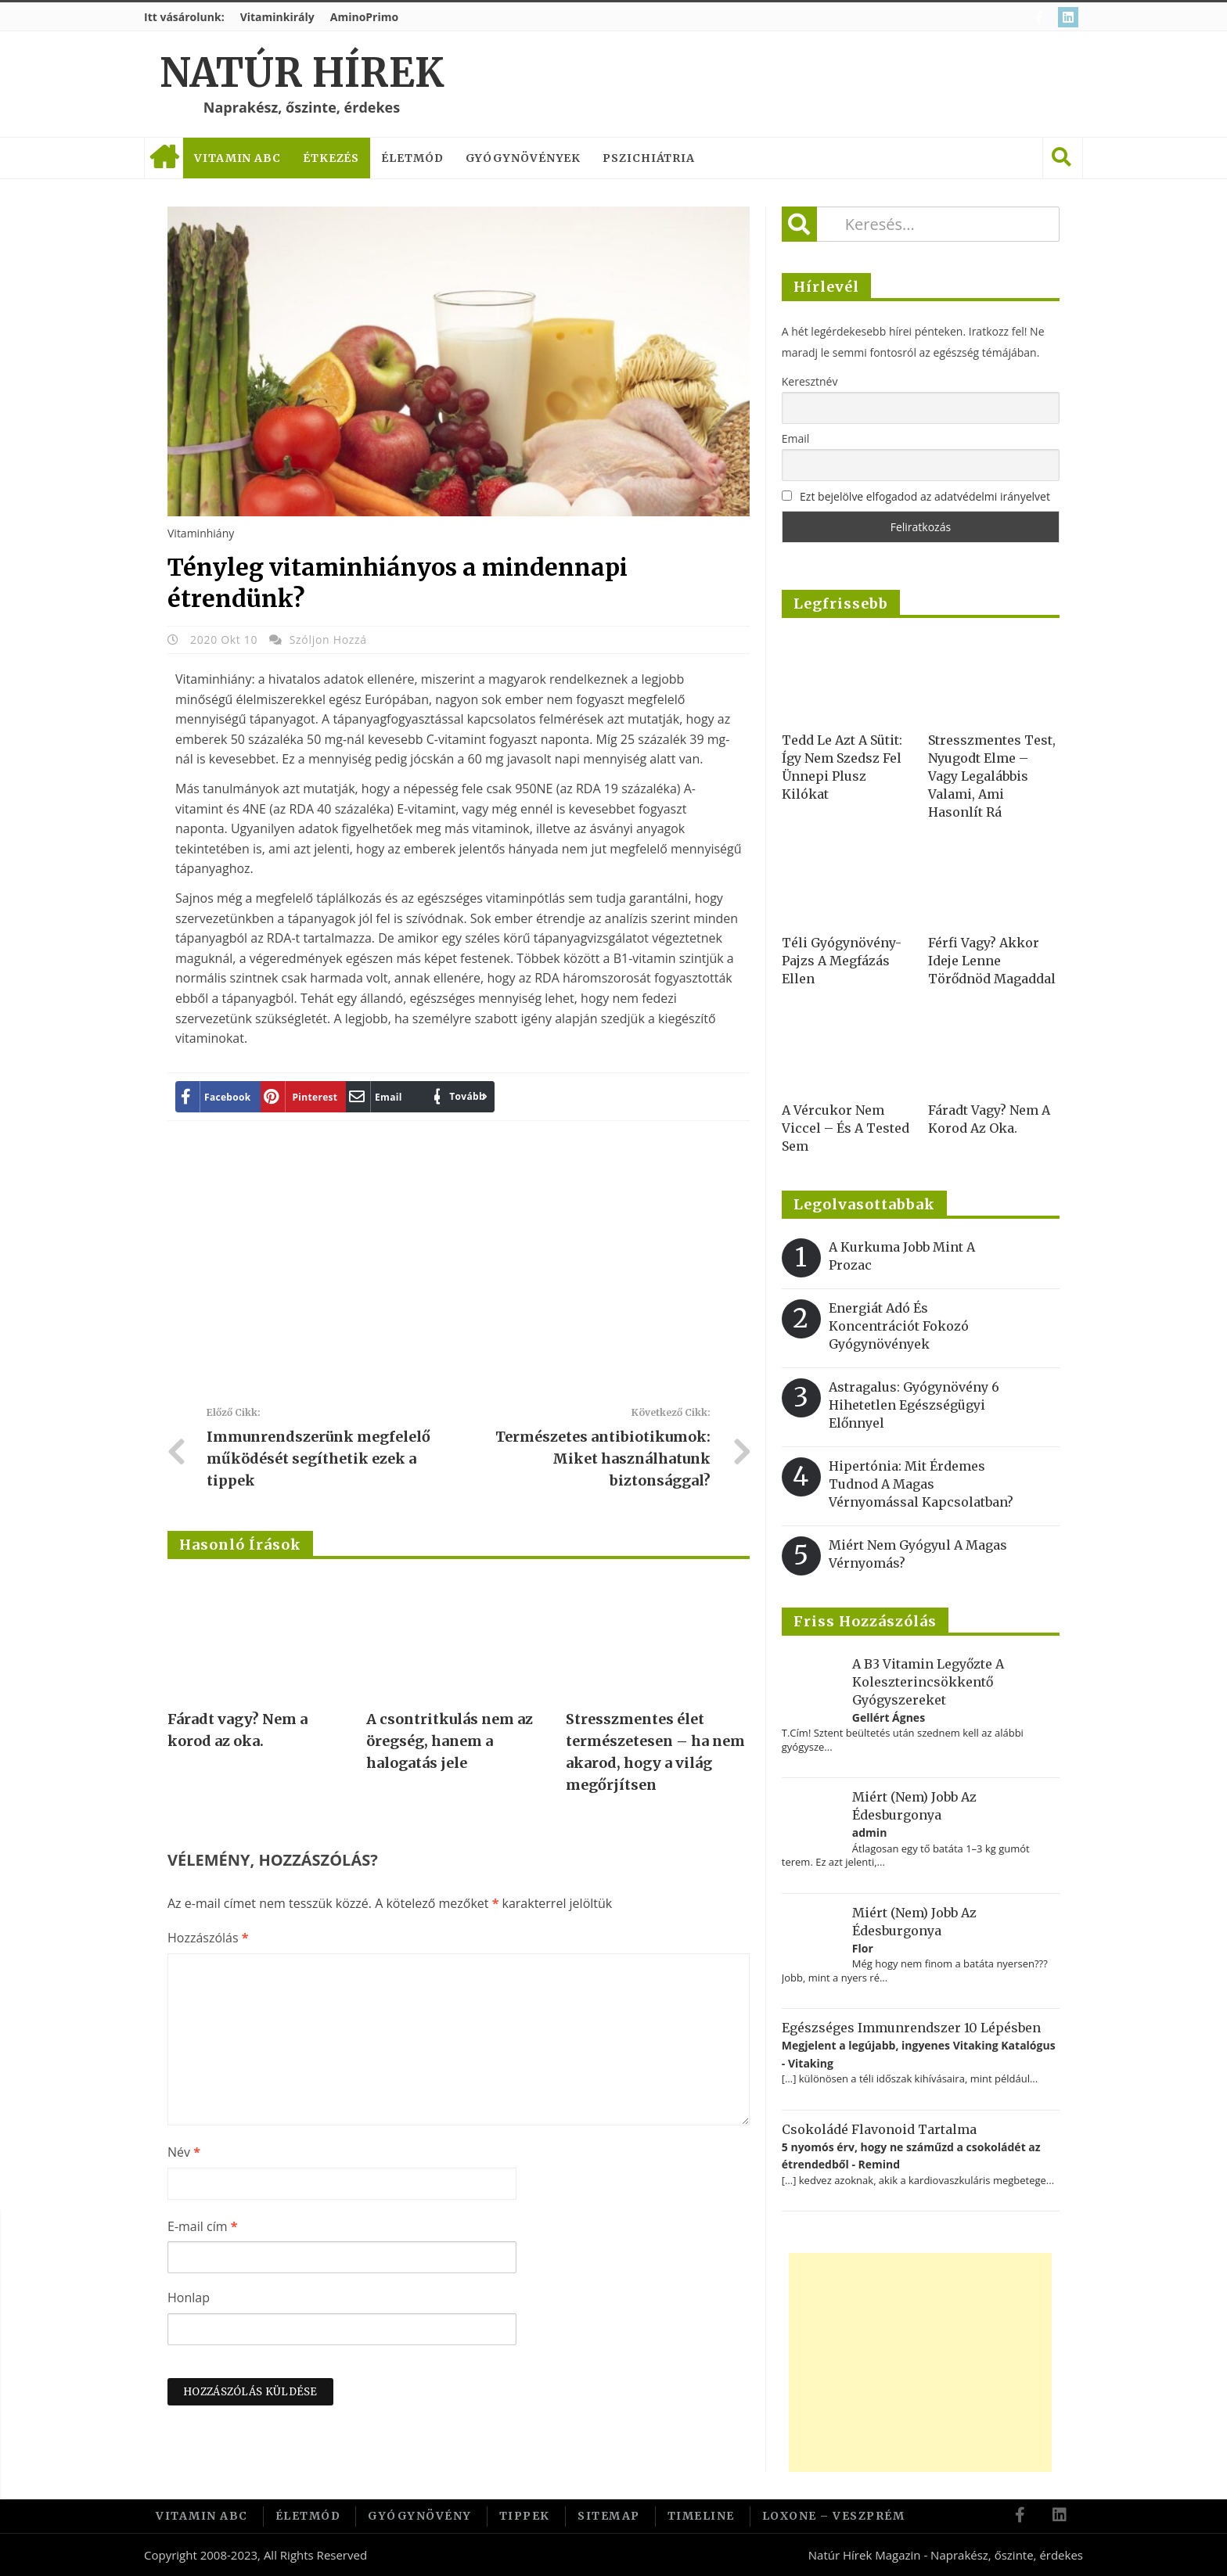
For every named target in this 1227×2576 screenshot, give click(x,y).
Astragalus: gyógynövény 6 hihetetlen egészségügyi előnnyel (914, 1405)
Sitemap (609, 2516)
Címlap (163, 158)
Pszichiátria (649, 158)
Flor (862, 1948)
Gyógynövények (523, 158)
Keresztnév (810, 381)
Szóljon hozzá (328, 639)
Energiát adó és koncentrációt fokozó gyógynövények (899, 1326)
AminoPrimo (364, 16)
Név (183, 2152)
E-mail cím (202, 2226)
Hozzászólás (208, 1937)
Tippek (524, 2516)
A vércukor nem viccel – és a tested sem (845, 1128)
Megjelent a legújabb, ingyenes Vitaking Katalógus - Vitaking (919, 2054)
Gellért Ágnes (888, 1717)
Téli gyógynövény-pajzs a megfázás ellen (841, 960)
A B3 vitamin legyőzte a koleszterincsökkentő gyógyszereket (928, 1682)
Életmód (412, 158)
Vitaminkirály (277, 16)
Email (796, 438)
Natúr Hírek (302, 73)
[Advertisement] (458, 1269)
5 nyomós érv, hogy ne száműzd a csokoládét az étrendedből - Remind (911, 2155)
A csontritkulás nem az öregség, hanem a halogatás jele (449, 1741)
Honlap (188, 2297)
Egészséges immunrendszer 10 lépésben (911, 2027)
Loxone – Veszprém (833, 2516)
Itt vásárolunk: (184, 16)
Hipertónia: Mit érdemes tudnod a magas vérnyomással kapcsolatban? (921, 1484)
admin (869, 1832)
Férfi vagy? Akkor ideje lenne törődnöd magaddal (992, 960)
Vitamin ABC (237, 158)
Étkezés (331, 158)
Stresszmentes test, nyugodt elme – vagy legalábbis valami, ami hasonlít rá (992, 776)
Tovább (459, 1096)
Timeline (701, 2516)
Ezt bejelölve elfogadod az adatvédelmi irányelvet (925, 496)
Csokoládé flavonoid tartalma (879, 2129)
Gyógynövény (420, 2516)
